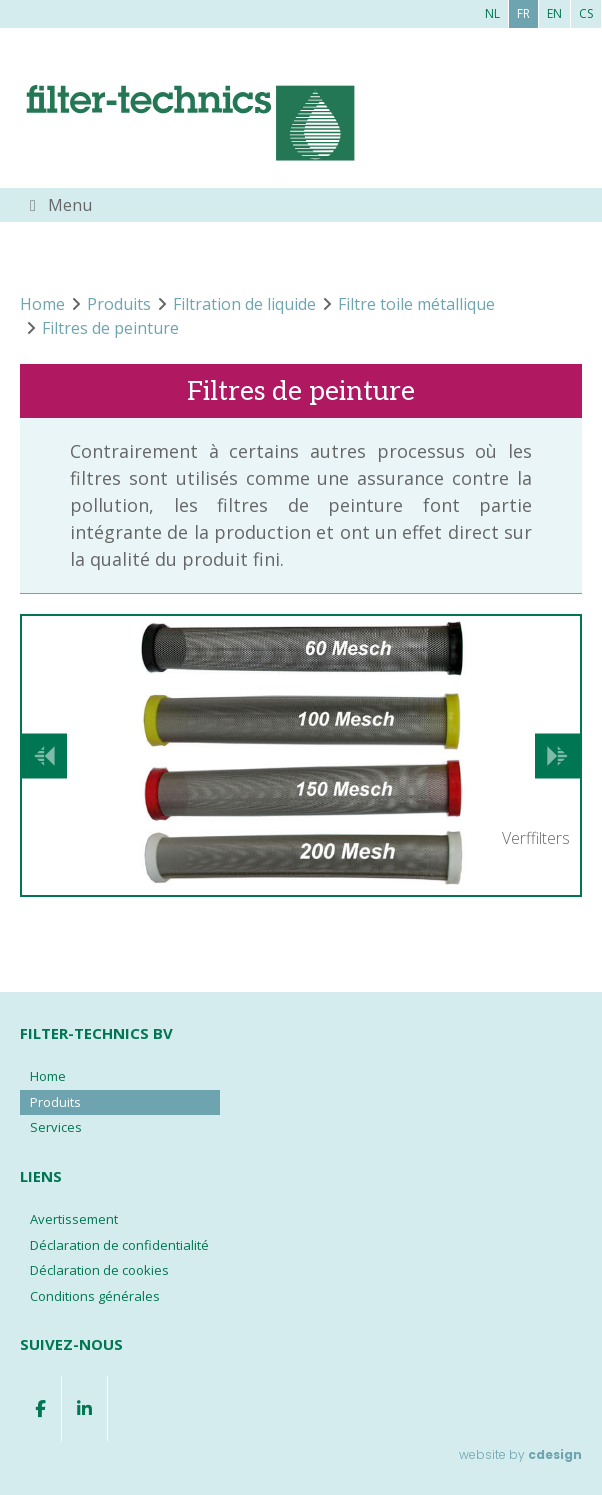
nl (492, 13)
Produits (55, 1102)
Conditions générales (95, 1296)
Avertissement (74, 1219)
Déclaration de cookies (99, 1270)
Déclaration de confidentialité (119, 1245)
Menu (70, 205)
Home (48, 1076)
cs (586, 13)
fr (523, 13)
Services (56, 1127)
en (554, 13)
